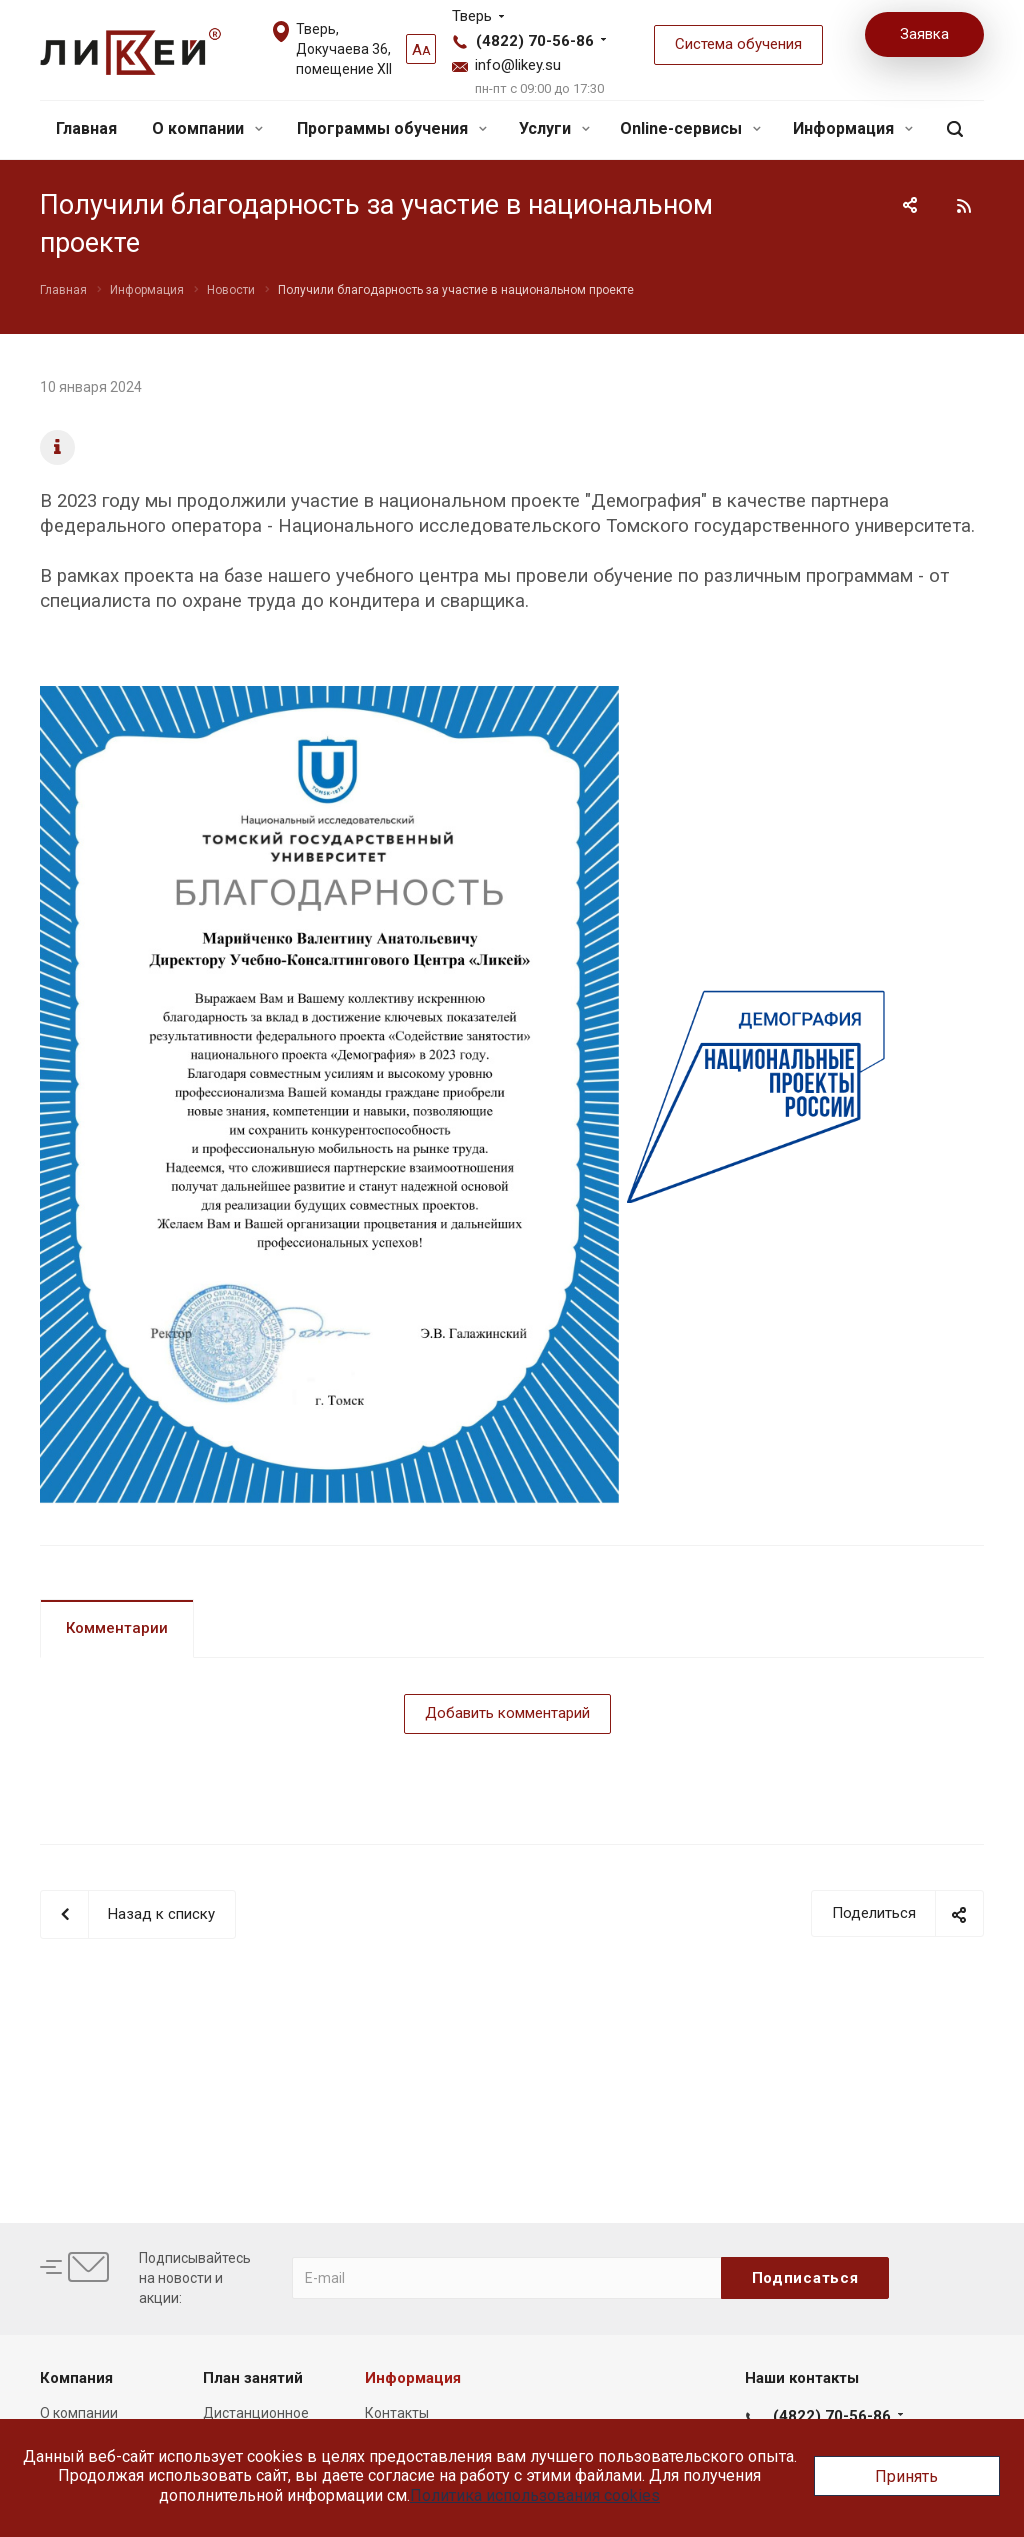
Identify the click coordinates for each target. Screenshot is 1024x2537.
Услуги (554, 128)
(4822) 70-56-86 (535, 41)
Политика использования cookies (535, 2495)
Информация (853, 128)
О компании (207, 128)
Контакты (397, 2413)
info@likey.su (518, 65)
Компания (76, 2378)
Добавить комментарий (507, 1713)
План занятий (253, 2378)
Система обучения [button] (738, 44)
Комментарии (117, 1628)
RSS (964, 206)
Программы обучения (392, 128)
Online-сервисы (690, 128)
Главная (86, 128)
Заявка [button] (924, 34)
